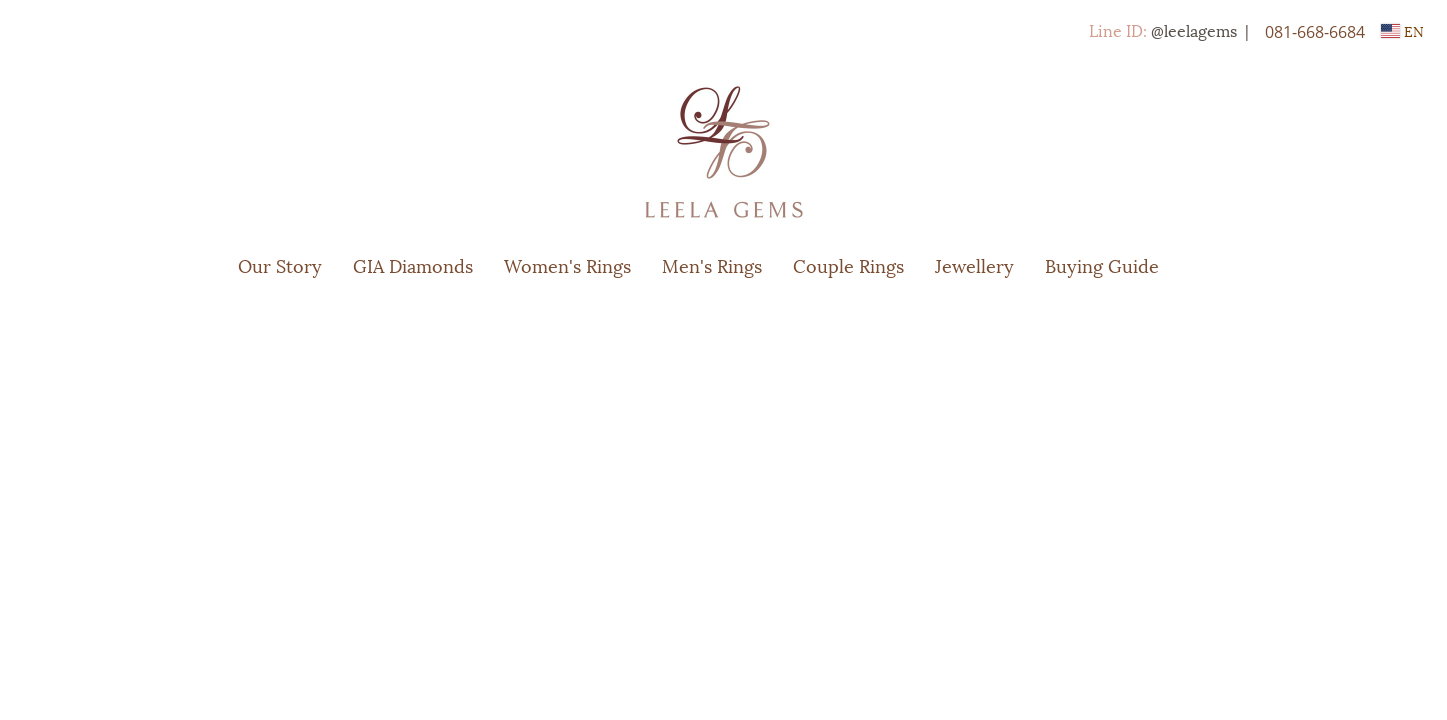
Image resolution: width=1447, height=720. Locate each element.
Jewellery (974, 264)
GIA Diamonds (413, 264)
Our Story (280, 264)
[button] (1204, 265)
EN (1402, 30)
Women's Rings (567, 264)
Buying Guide (1102, 264)
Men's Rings (712, 264)
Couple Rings (848, 264)
